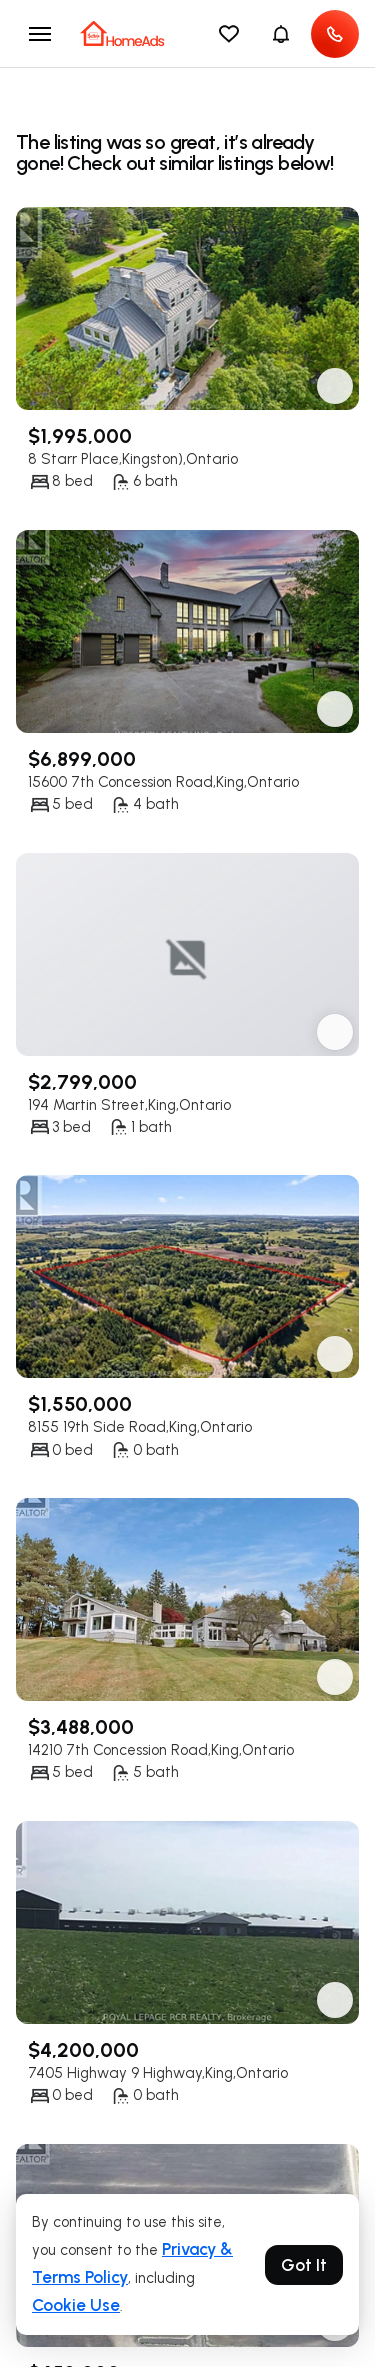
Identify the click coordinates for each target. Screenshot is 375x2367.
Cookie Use (76, 2305)
